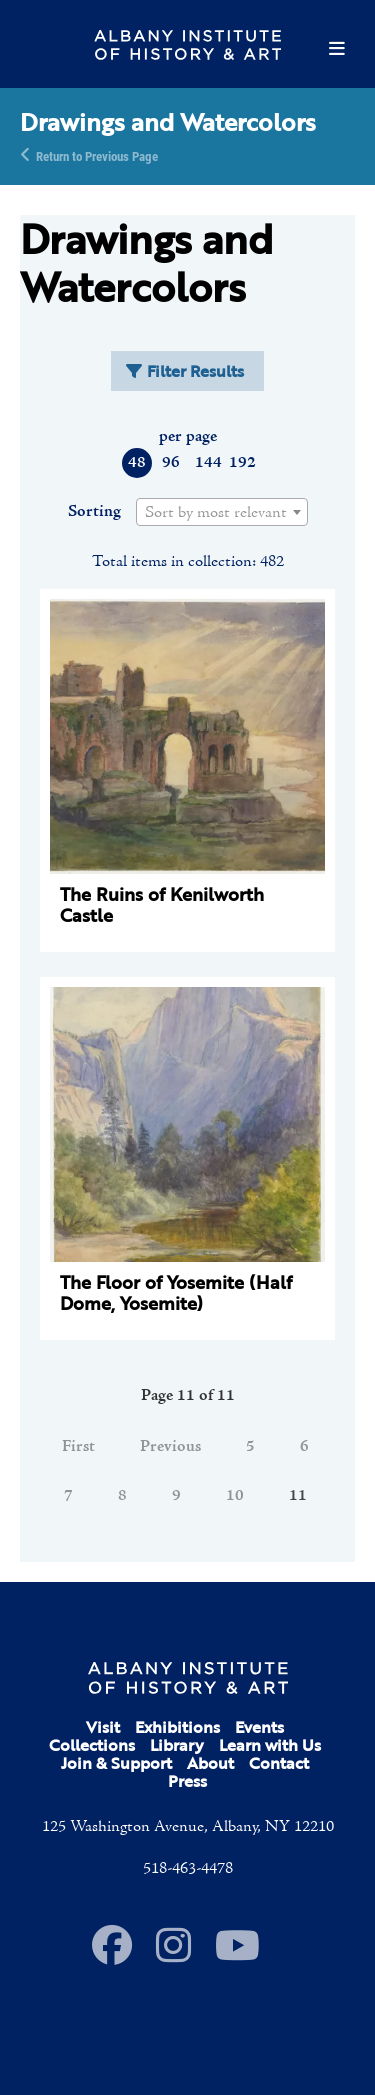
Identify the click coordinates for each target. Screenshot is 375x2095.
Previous (170, 1447)
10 (235, 1496)
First (78, 1447)
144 (207, 463)
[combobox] (222, 512)
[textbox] (222, 513)
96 (171, 463)
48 (137, 463)
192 (241, 463)
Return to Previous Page (97, 155)
